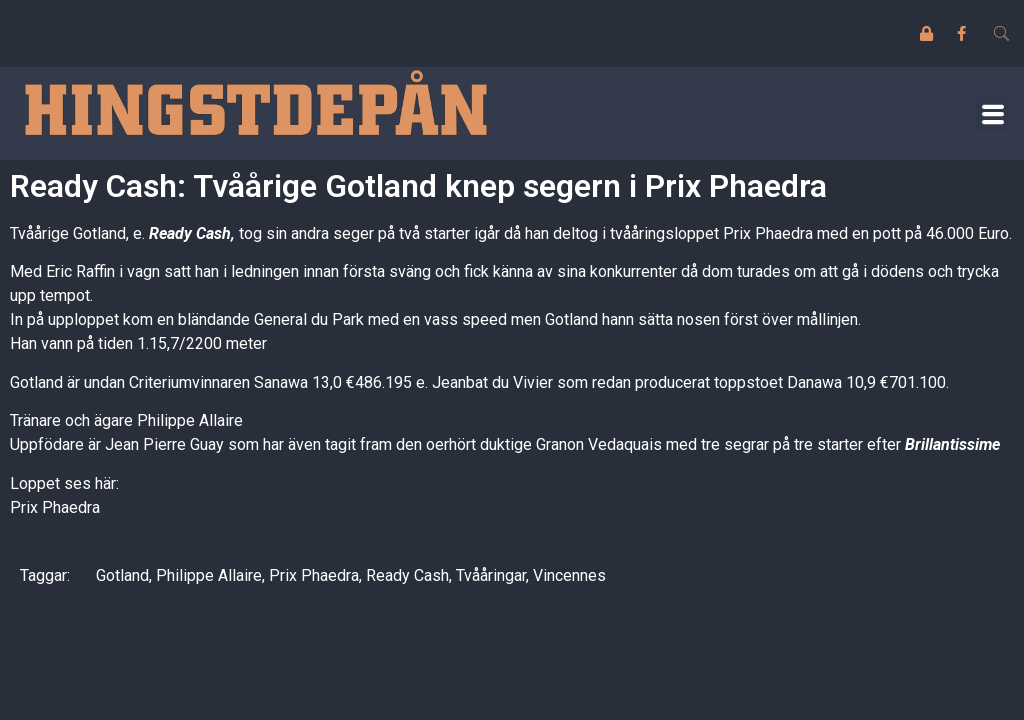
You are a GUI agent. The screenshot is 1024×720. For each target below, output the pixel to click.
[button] (992, 113)
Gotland (122, 575)
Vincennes (569, 575)
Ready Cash (190, 233)
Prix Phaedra (55, 507)
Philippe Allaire (209, 575)
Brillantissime (952, 444)
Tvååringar (491, 575)
